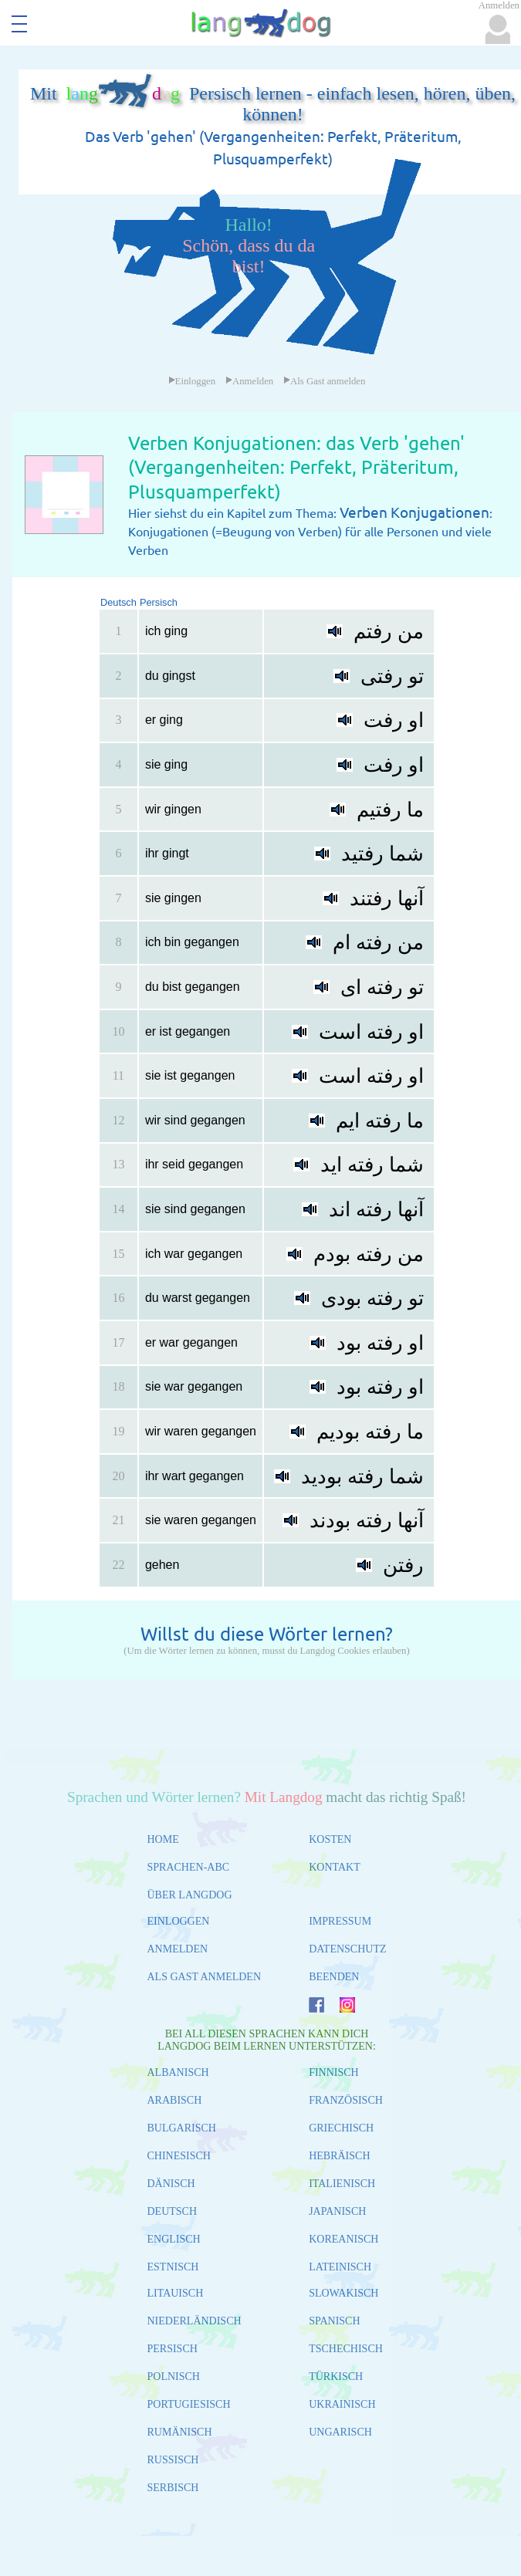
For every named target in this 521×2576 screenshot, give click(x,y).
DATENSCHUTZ (347, 1949)
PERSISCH (172, 2349)
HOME (163, 1839)
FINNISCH (334, 2072)
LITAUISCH (175, 2293)
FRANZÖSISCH (346, 2100)
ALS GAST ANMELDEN (204, 1977)
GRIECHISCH (341, 2128)
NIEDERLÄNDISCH (194, 2321)
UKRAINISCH (342, 2404)
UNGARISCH (340, 2432)
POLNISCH (173, 2376)
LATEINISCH (340, 2267)
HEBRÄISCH (339, 2156)
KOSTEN (330, 1839)
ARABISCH (174, 2100)
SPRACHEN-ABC (188, 1867)
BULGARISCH (181, 2128)
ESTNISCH (173, 2267)
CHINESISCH (179, 2156)
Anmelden (249, 381)
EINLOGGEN (178, 1921)
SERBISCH (173, 2487)
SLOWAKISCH (343, 2293)
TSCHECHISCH (346, 2349)
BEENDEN (334, 1977)
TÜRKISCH (336, 2376)
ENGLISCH (174, 2239)
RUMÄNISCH (179, 2432)
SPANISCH (334, 2321)
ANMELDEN (177, 1949)
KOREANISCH (343, 2239)
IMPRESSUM (340, 1921)
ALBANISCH (178, 2072)
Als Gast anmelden (324, 381)
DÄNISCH (171, 2183)
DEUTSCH (172, 2211)
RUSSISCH (173, 2460)
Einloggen (192, 381)
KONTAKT (334, 1867)
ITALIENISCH (342, 2183)
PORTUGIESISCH (189, 2404)
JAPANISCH (337, 2211)
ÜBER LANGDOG (189, 1895)
